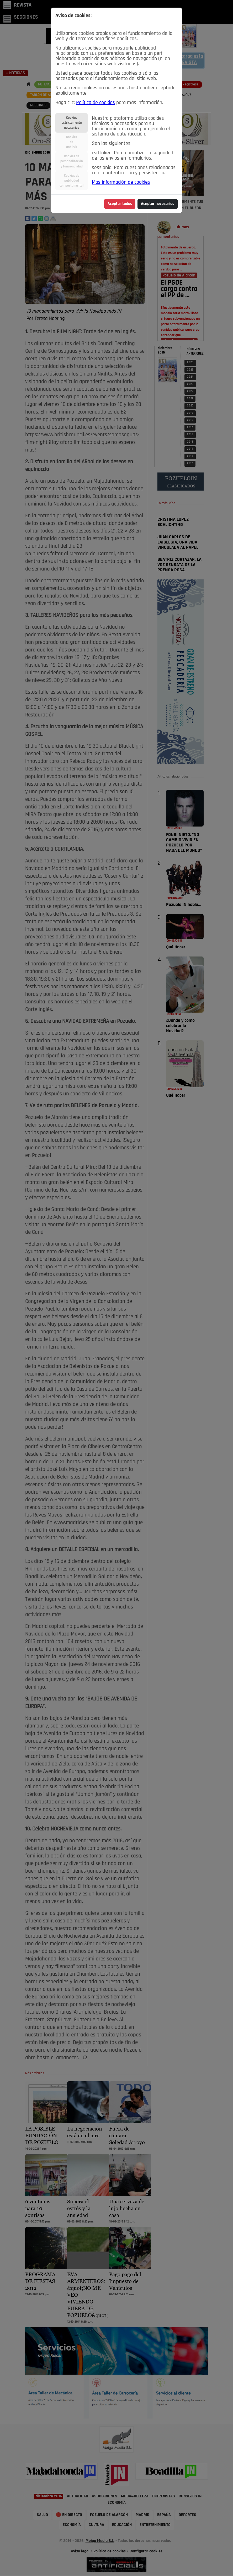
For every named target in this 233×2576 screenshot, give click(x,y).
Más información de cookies (121, 182)
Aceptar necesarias (157, 204)
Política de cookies (95, 102)
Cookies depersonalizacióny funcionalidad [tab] (71, 161)
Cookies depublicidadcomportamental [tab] (71, 180)
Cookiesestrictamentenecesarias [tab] (72, 122)
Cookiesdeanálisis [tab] (71, 142)
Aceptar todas (120, 204)
